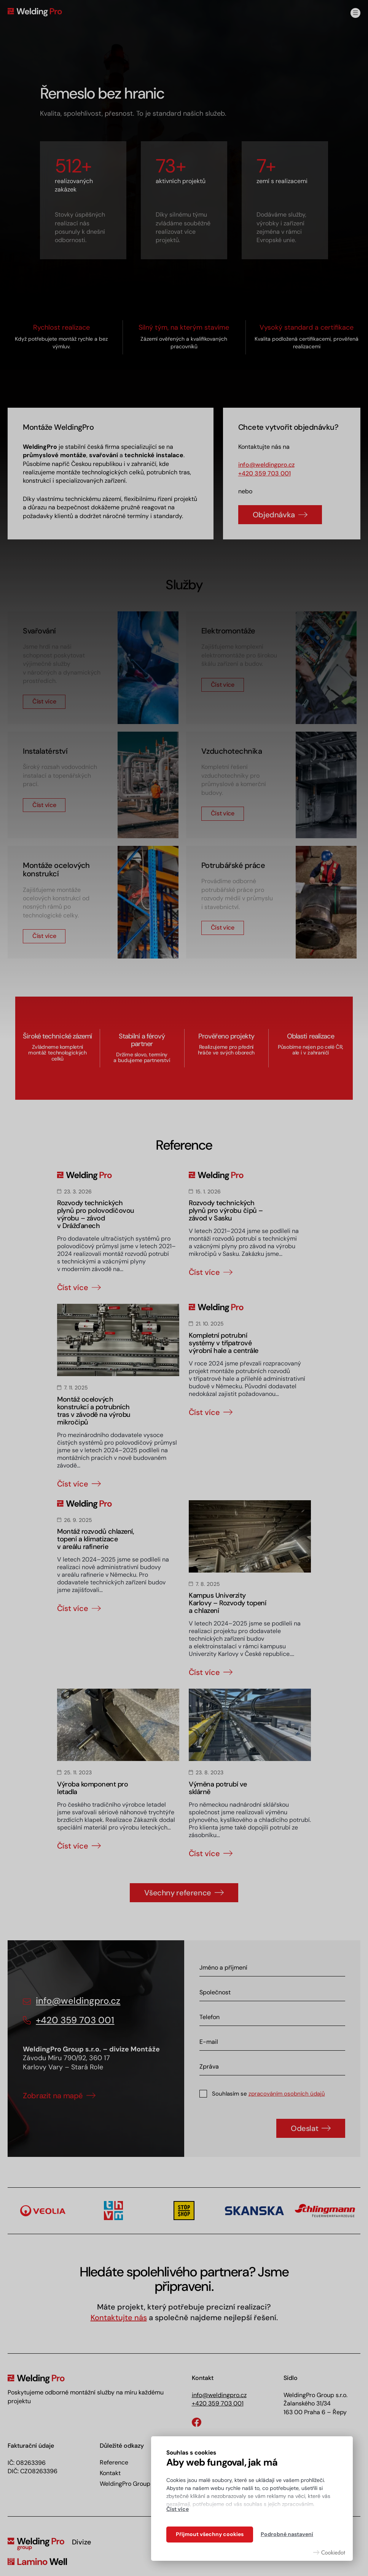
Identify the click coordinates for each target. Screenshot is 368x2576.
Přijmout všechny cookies (210, 2534)
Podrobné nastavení (287, 2534)
